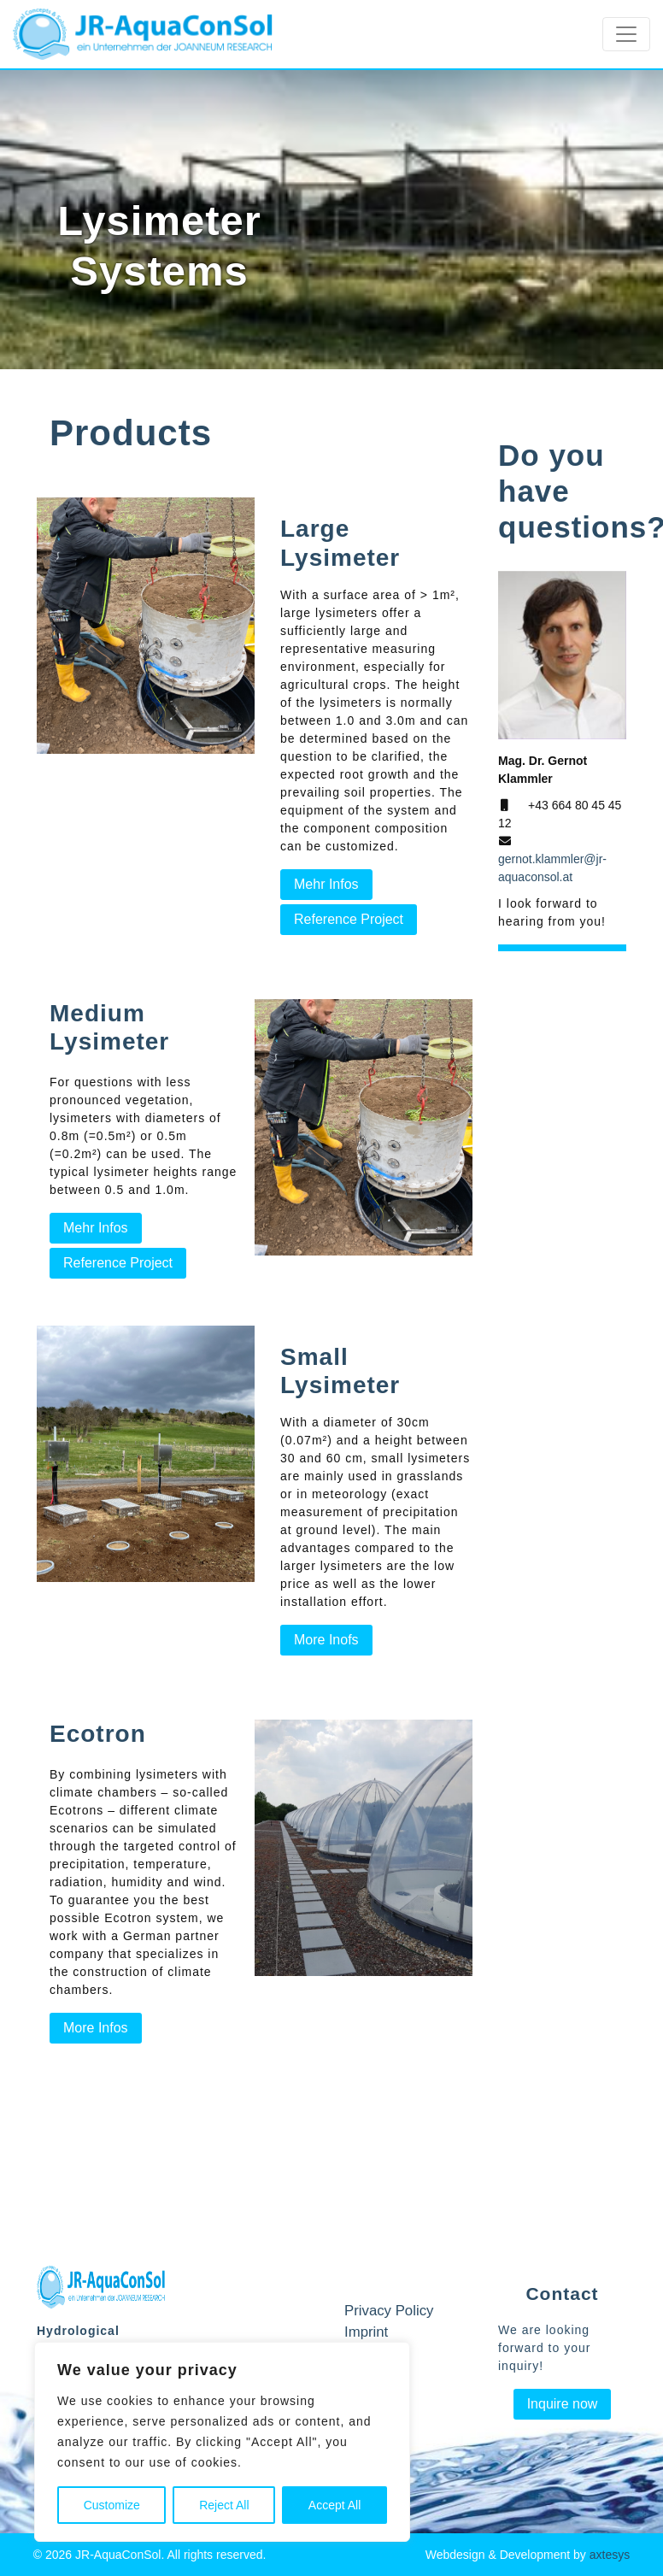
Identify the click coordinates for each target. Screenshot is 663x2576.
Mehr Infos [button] (326, 884)
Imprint (366, 2332)
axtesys (610, 2554)
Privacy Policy (388, 2311)
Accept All (334, 2505)
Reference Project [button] (348, 919)
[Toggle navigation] (626, 34)
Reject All (224, 2505)
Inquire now (562, 2404)
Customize (112, 2505)
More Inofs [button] (326, 1639)
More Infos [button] (95, 2027)
